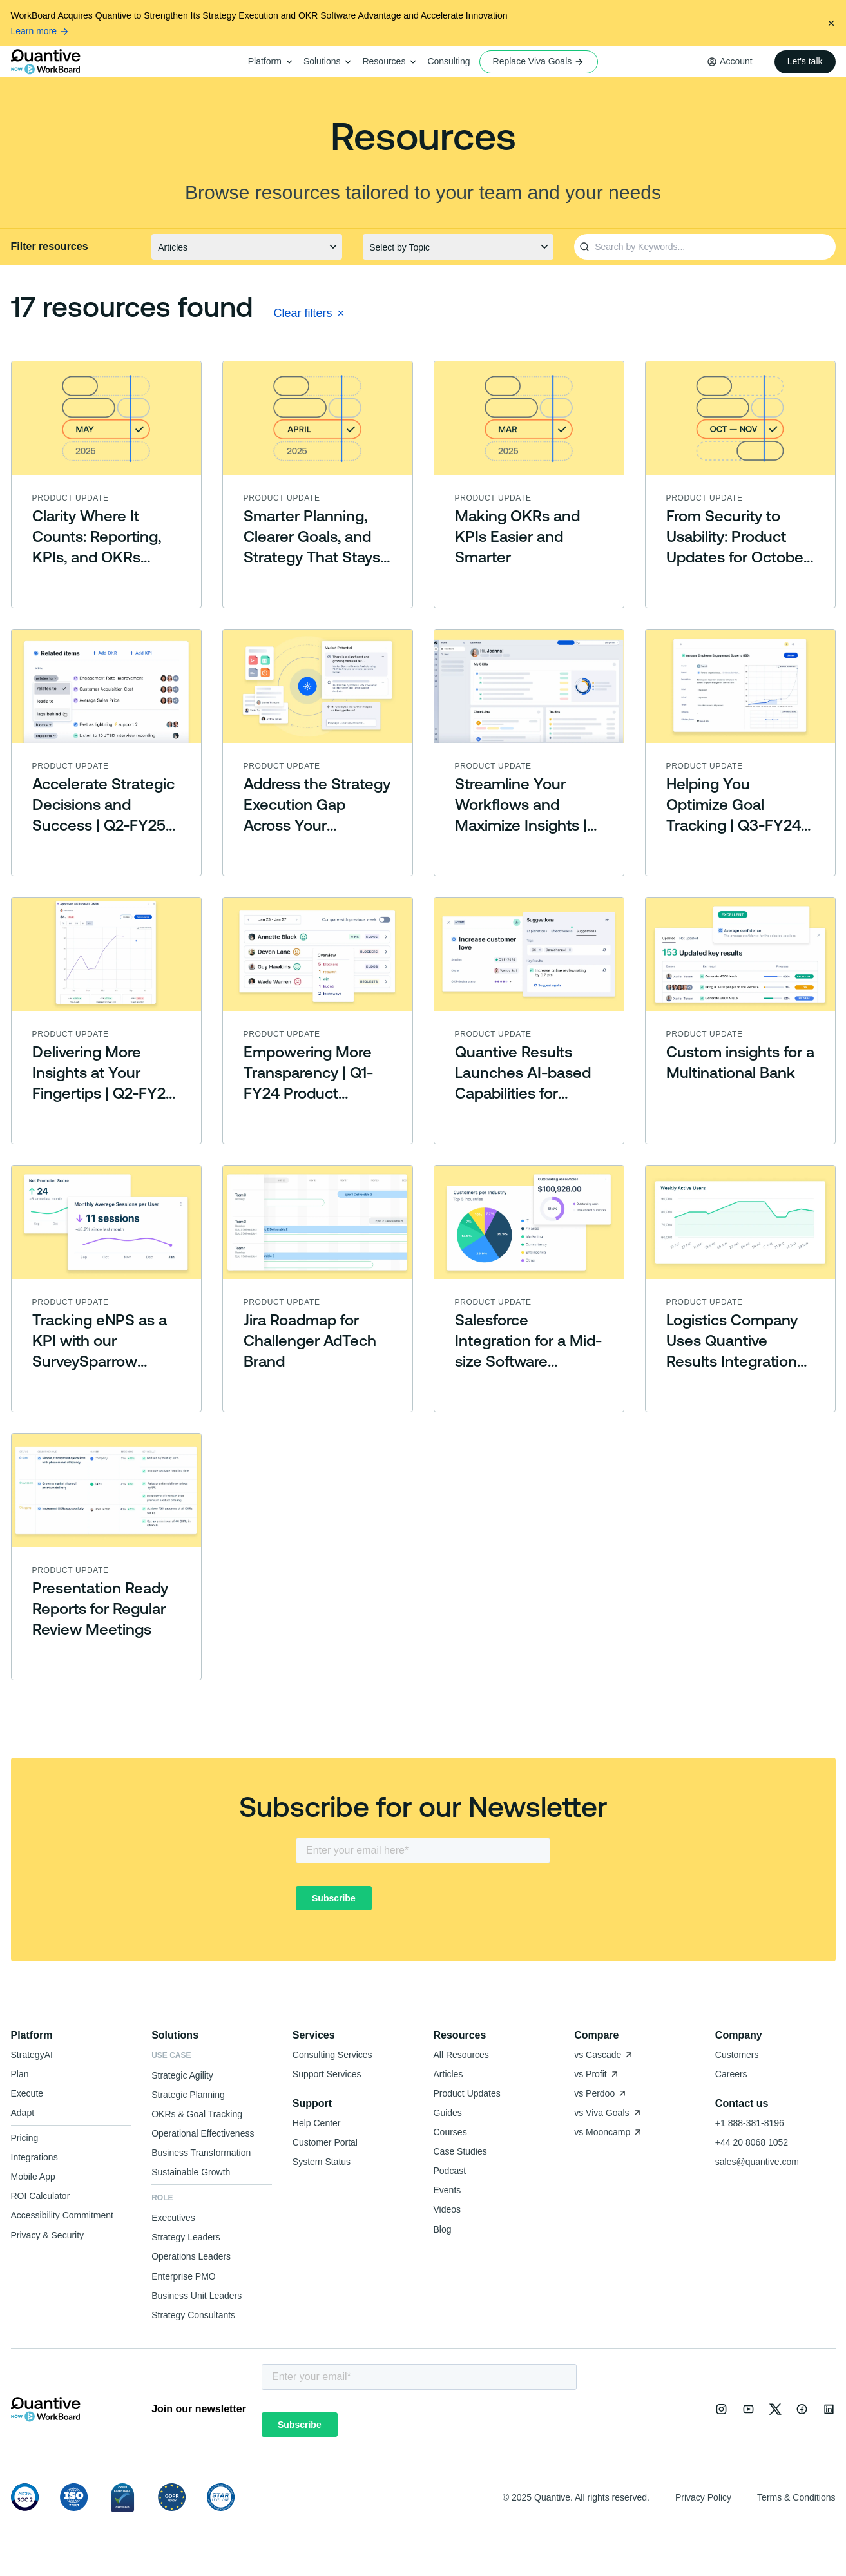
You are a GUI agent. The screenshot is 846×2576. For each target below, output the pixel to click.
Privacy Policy (703, 2497)
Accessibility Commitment (62, 2215)
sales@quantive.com (757, 2162)
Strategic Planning (188, 2095)
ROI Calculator (40, 2196)
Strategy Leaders (185, 2237)
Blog (443, 2229)
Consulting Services (332, 2055)
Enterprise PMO (183, 2276)
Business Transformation (201, 2153)
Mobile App (33, 2176)
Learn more (40, 31)
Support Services (327, 2074)
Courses (450, 2132)
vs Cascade (604, 2055)
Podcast (450, 2171)
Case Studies (460, 2151)
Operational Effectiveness (202, 2133)
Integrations (34, 2157)
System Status (322, 2162)
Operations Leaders (191, 2256)
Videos (447, 2209)
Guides (448, 2113)
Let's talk (805, 61)
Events (447, 2190)
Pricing (25, 2138)
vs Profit (597, 2074)
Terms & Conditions (796, 2497)
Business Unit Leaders (196, 2296)
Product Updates (467, 2093)
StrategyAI (32, 2055)
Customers (737, 2055)
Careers (731, 2074)
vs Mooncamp (608, 2132)
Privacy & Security (47, 2235)
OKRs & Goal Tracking (196, 2114)
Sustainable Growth (190, 2172)
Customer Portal (325, 2142)
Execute (27, 2093)
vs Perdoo (601, 2093)
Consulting (448, 61)
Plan (20, 2074)
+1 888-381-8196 (749, 2123)
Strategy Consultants (193, 2315)
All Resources (461, 2055)
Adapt (23, 2113)
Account (736, 61)
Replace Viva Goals (539, 61)
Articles (448, 2074)
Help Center (317, 2123)
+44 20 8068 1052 (751, 2142)
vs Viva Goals (608, 2113)
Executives (173, 2218)
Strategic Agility (182, 2075)
